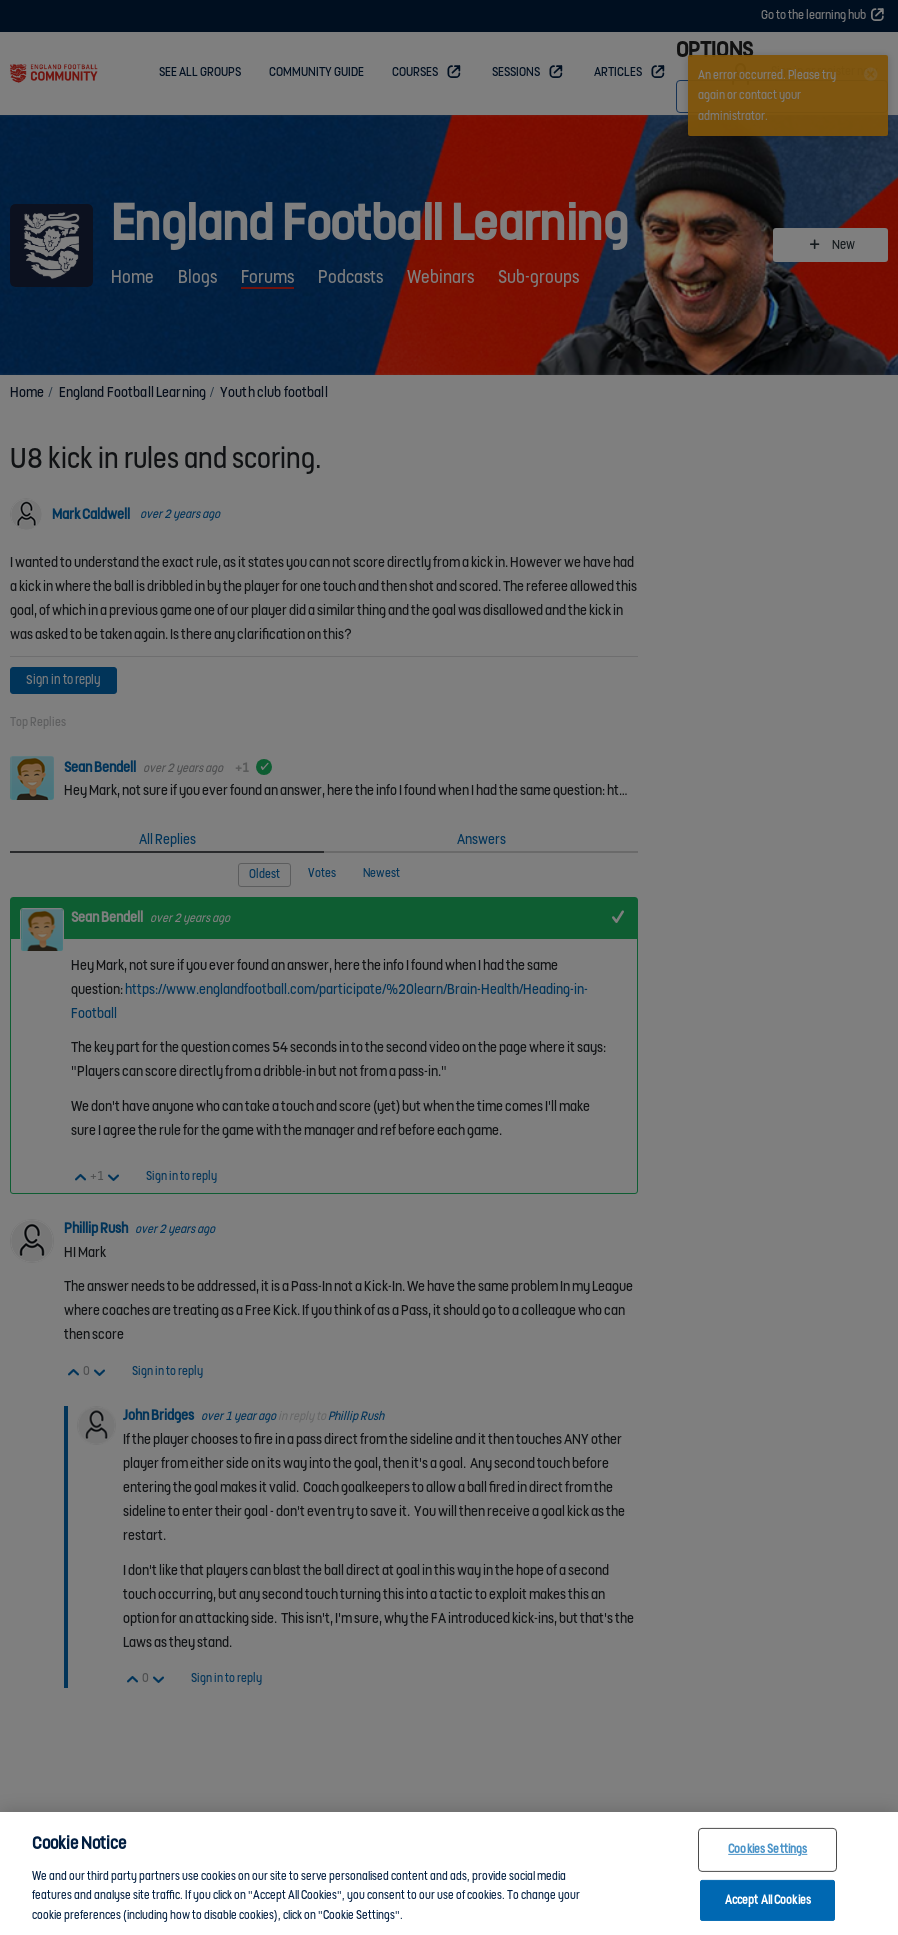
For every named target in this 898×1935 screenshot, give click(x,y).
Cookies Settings (767, 1865)
